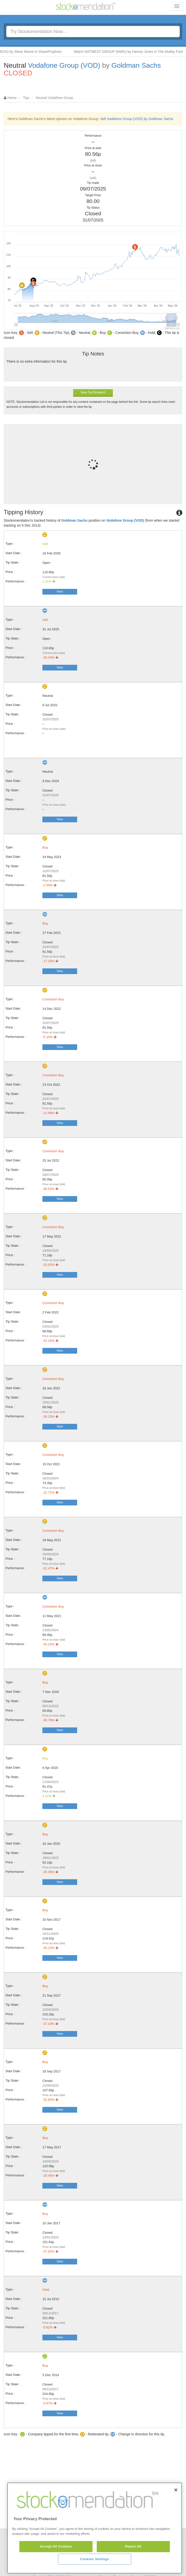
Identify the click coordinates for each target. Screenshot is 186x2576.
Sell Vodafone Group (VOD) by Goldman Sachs (136, 119)
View (60, 591)
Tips (26, 98)
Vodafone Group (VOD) (64, 65)
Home (12, 98)
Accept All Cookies (56, 2546)
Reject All (133, 2546)
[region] (94, 2528)
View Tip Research (93, 392)
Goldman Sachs (136, 65)
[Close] (175, 2490)
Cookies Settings (94, 2559)
